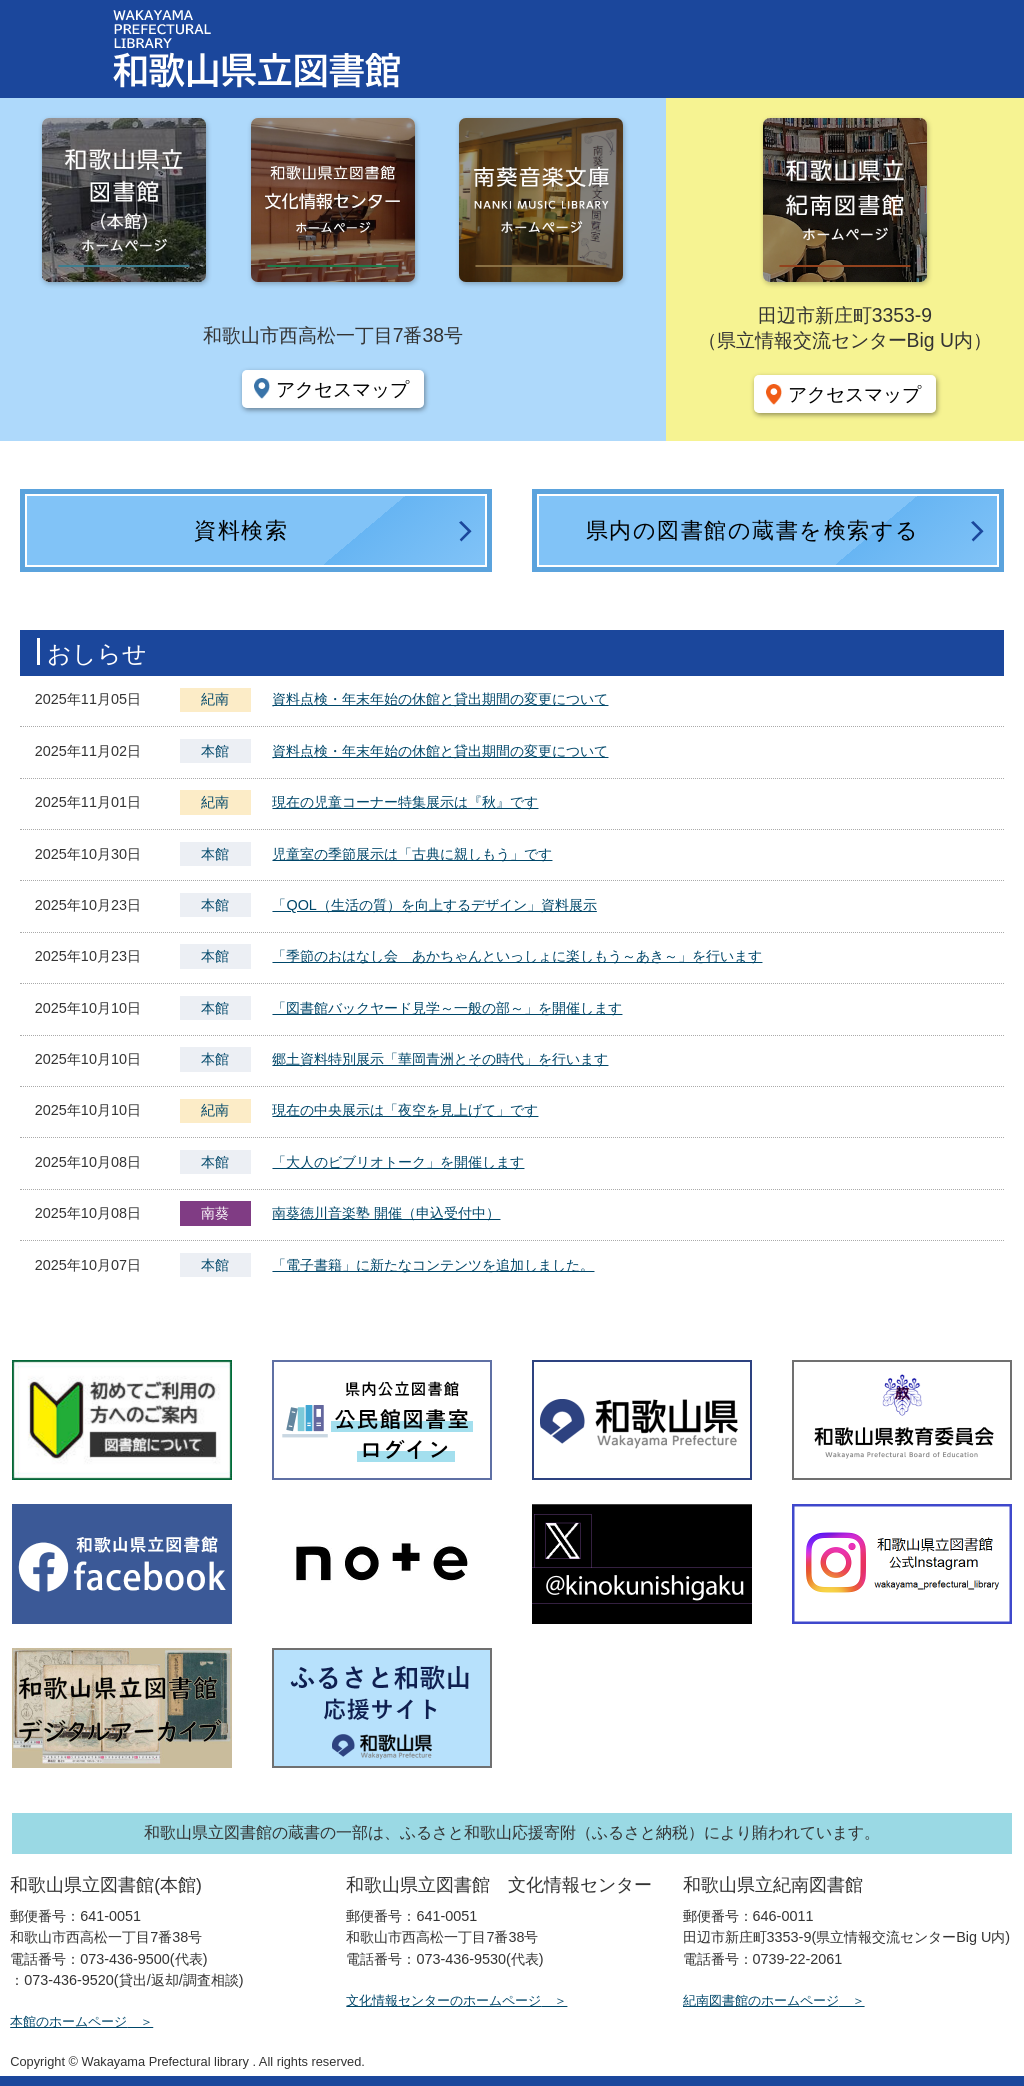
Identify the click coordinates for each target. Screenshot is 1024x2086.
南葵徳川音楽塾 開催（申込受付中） (386, 1213)
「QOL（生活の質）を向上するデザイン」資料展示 (434, 905)
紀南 (215, 699)
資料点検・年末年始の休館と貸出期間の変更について (440, 699)
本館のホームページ (68, 2021)
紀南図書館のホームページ (761, 2000)
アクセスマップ (342, 389)
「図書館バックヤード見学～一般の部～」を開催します (447, 1008)
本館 (215, 751)
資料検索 (241, 530)
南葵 (215, 1213)
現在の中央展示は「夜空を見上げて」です (405, 1110)
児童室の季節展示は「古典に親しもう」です (412, 854)
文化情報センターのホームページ (443, 2000)
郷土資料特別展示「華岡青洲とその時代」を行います (440, 1059)
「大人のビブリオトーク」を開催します (398, 1162)
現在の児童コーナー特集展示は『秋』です (405, 802)
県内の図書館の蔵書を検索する (753, 530)
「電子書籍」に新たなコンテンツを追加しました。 (433, 1265)
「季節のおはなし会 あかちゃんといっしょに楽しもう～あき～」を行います (517, 956)
